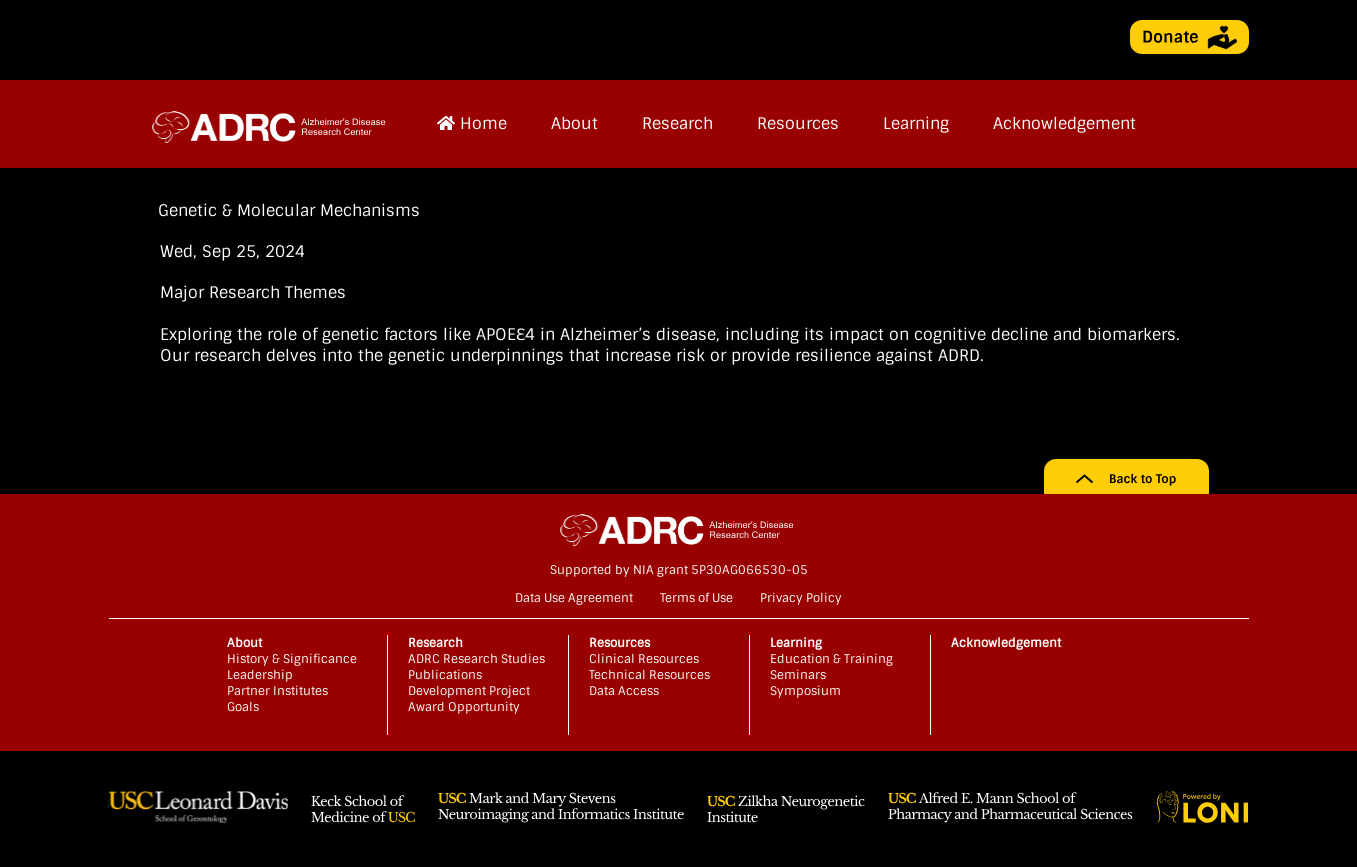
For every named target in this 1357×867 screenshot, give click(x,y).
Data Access (624, 691)
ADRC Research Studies (476, 659)
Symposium (805, 691)
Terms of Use (696, 598)
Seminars (798, 675)
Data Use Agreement (574, 598)
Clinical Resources (644, 659)
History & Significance (292, 659)
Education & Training (831, 659)
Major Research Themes (253, 292)
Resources (798, 123)
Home (472, 123)
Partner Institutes (277, 691)
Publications (445, 675)
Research (677, 123)
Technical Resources (649, 675)
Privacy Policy (801, 598)
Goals (243, 707)
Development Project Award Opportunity (469, 699)
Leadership (260, 675)
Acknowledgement (1064, 123)
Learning (916, 123)
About (574, 123)
